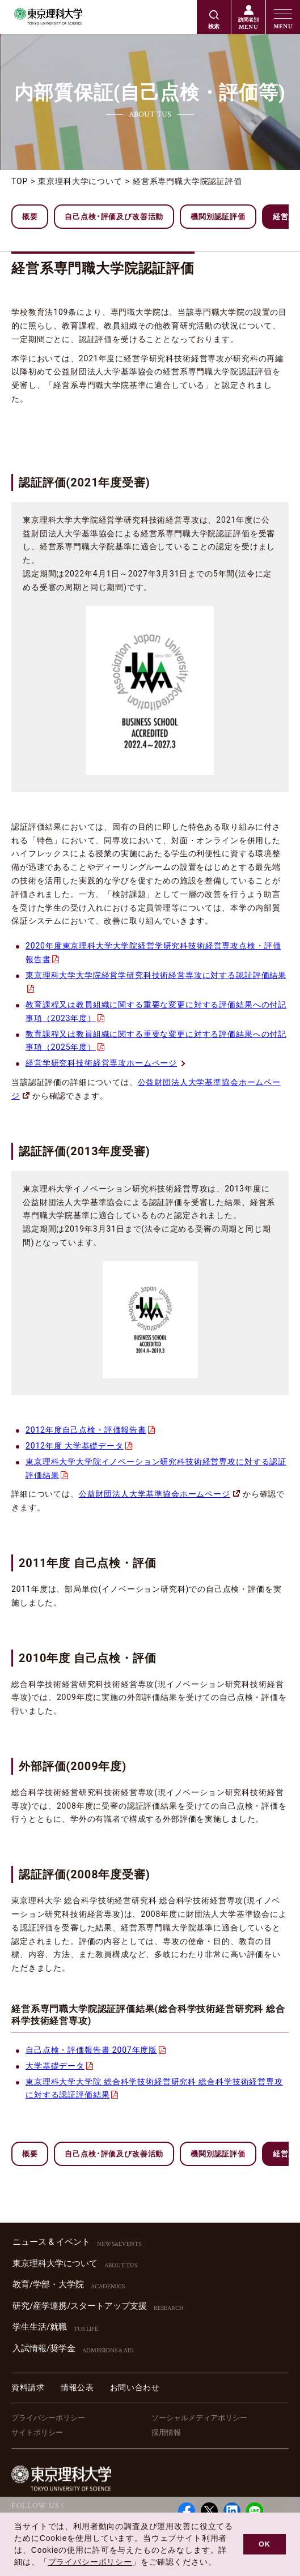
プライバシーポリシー (48, 2417)
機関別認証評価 (218, 216)
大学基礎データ (55, 2065)
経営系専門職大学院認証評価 (187, 181)
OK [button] (265, 2544)
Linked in (231, 2510)
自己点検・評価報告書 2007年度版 (91, 2049)
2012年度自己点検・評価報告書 (86, 1429)
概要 (30, 216)
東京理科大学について (80, 181)
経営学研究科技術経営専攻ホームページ (106, 1062)
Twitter (209, 2510)
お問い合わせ (135, 2387)
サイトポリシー (37, 2432)
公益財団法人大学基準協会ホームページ (159, 1493)
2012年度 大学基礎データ (75, 1445)
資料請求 (28, 2387)
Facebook (186, 2510)
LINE (254, 2510)
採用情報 (166, 2432)
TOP (19, 181)
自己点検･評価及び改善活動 (114, 216)
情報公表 (77, 2387)
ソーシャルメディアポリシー (199, 2417)
